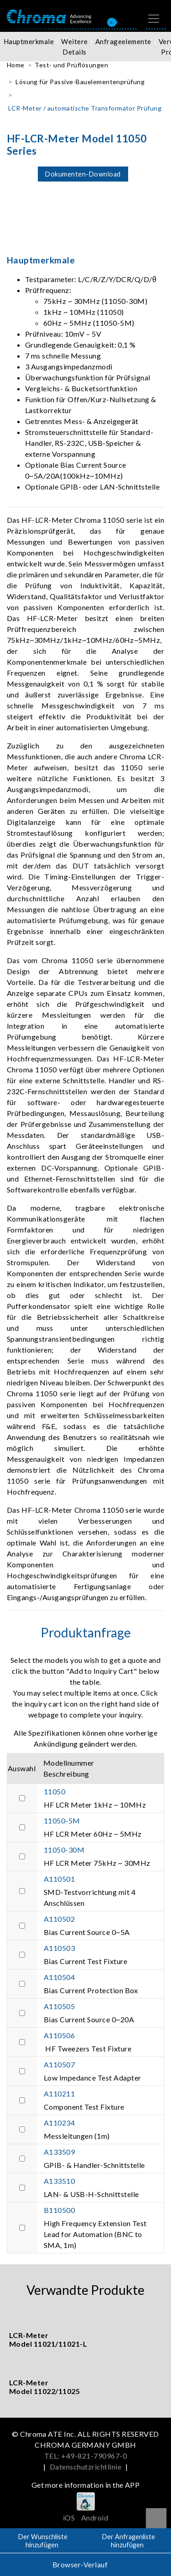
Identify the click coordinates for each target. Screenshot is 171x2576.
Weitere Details (74, 46)
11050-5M (62, 1820)
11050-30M (64, 1849)
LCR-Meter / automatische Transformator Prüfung (84, 108)
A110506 (59, 2035)
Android (94, 2517)
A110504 (59, 1977)
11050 (54, 1791)
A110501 (59, 1878)
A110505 (59, 2006)
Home (16, 65)
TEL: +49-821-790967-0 (85, 2455)
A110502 (59, 1918)
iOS (69, 2517)
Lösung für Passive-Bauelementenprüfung (80, 82)
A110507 (59, 2064)
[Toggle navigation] (153, 18)
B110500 (59, 2210)
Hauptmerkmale (29, 41)
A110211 (59, 2093)
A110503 (59, 1948)
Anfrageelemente (123, 41)
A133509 (59, 2151)
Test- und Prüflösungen (71, 65)
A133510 (59, 2181)
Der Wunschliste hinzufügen (42, 2540)
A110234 (59, 2122)
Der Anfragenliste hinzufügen (128, 2540)
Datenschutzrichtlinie (85, 2466)
